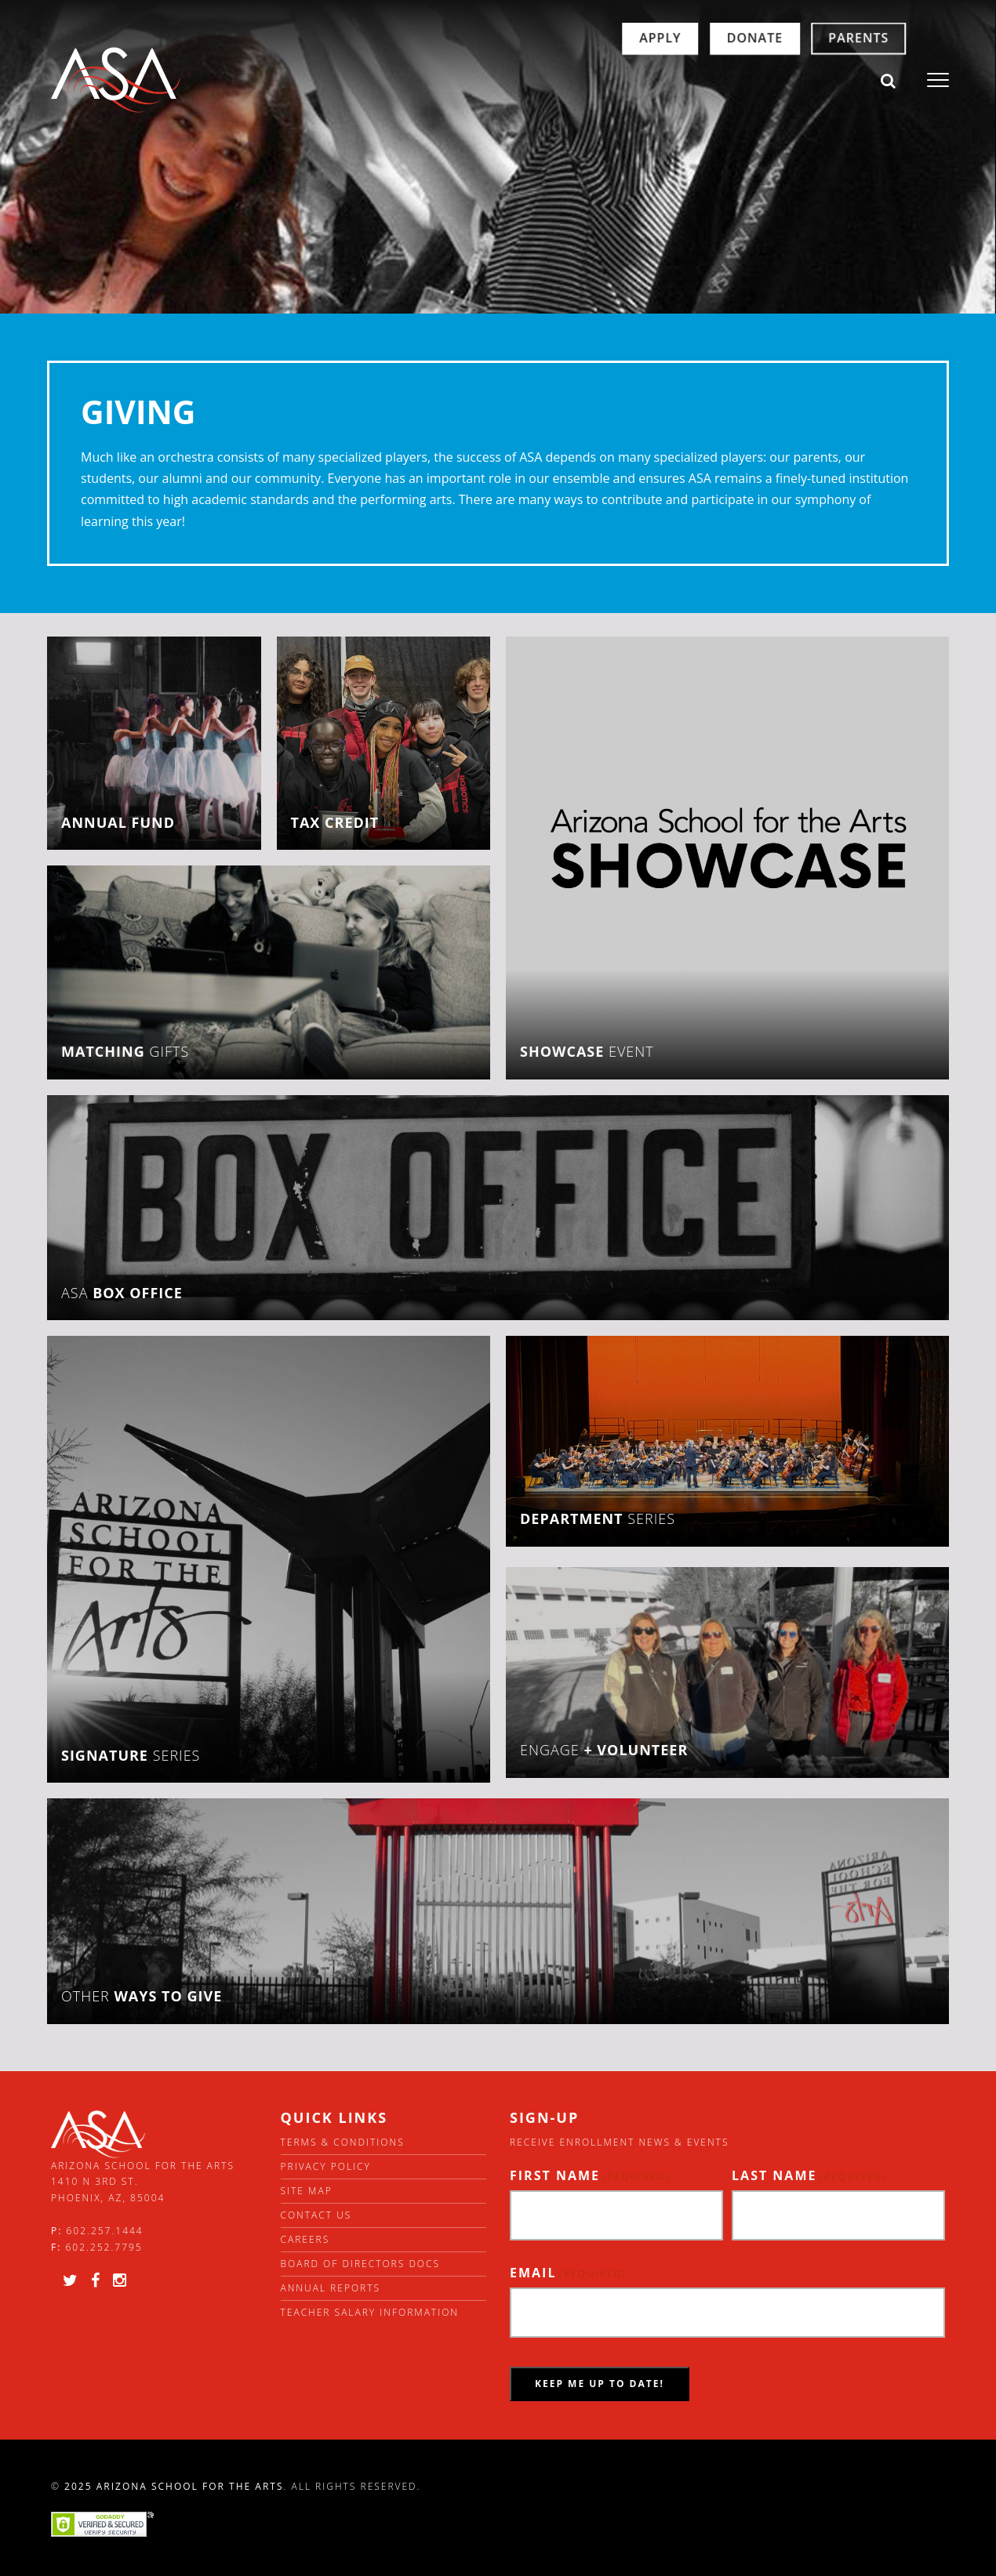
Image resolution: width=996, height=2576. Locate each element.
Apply (597, 80)
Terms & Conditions (343, 2142)
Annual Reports (331, 2288)
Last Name (809, 2176)
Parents (795, 80)
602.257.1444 (105, 2230)
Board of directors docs (361, 2263)
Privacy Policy (326, 2166)
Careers (305, 2239)
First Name (590, 2176)
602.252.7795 (103, 2247)
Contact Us (316, 2215)
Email (568, 2273)
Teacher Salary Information (370, 2312)
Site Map (307, 2190)
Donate (692, 80)
